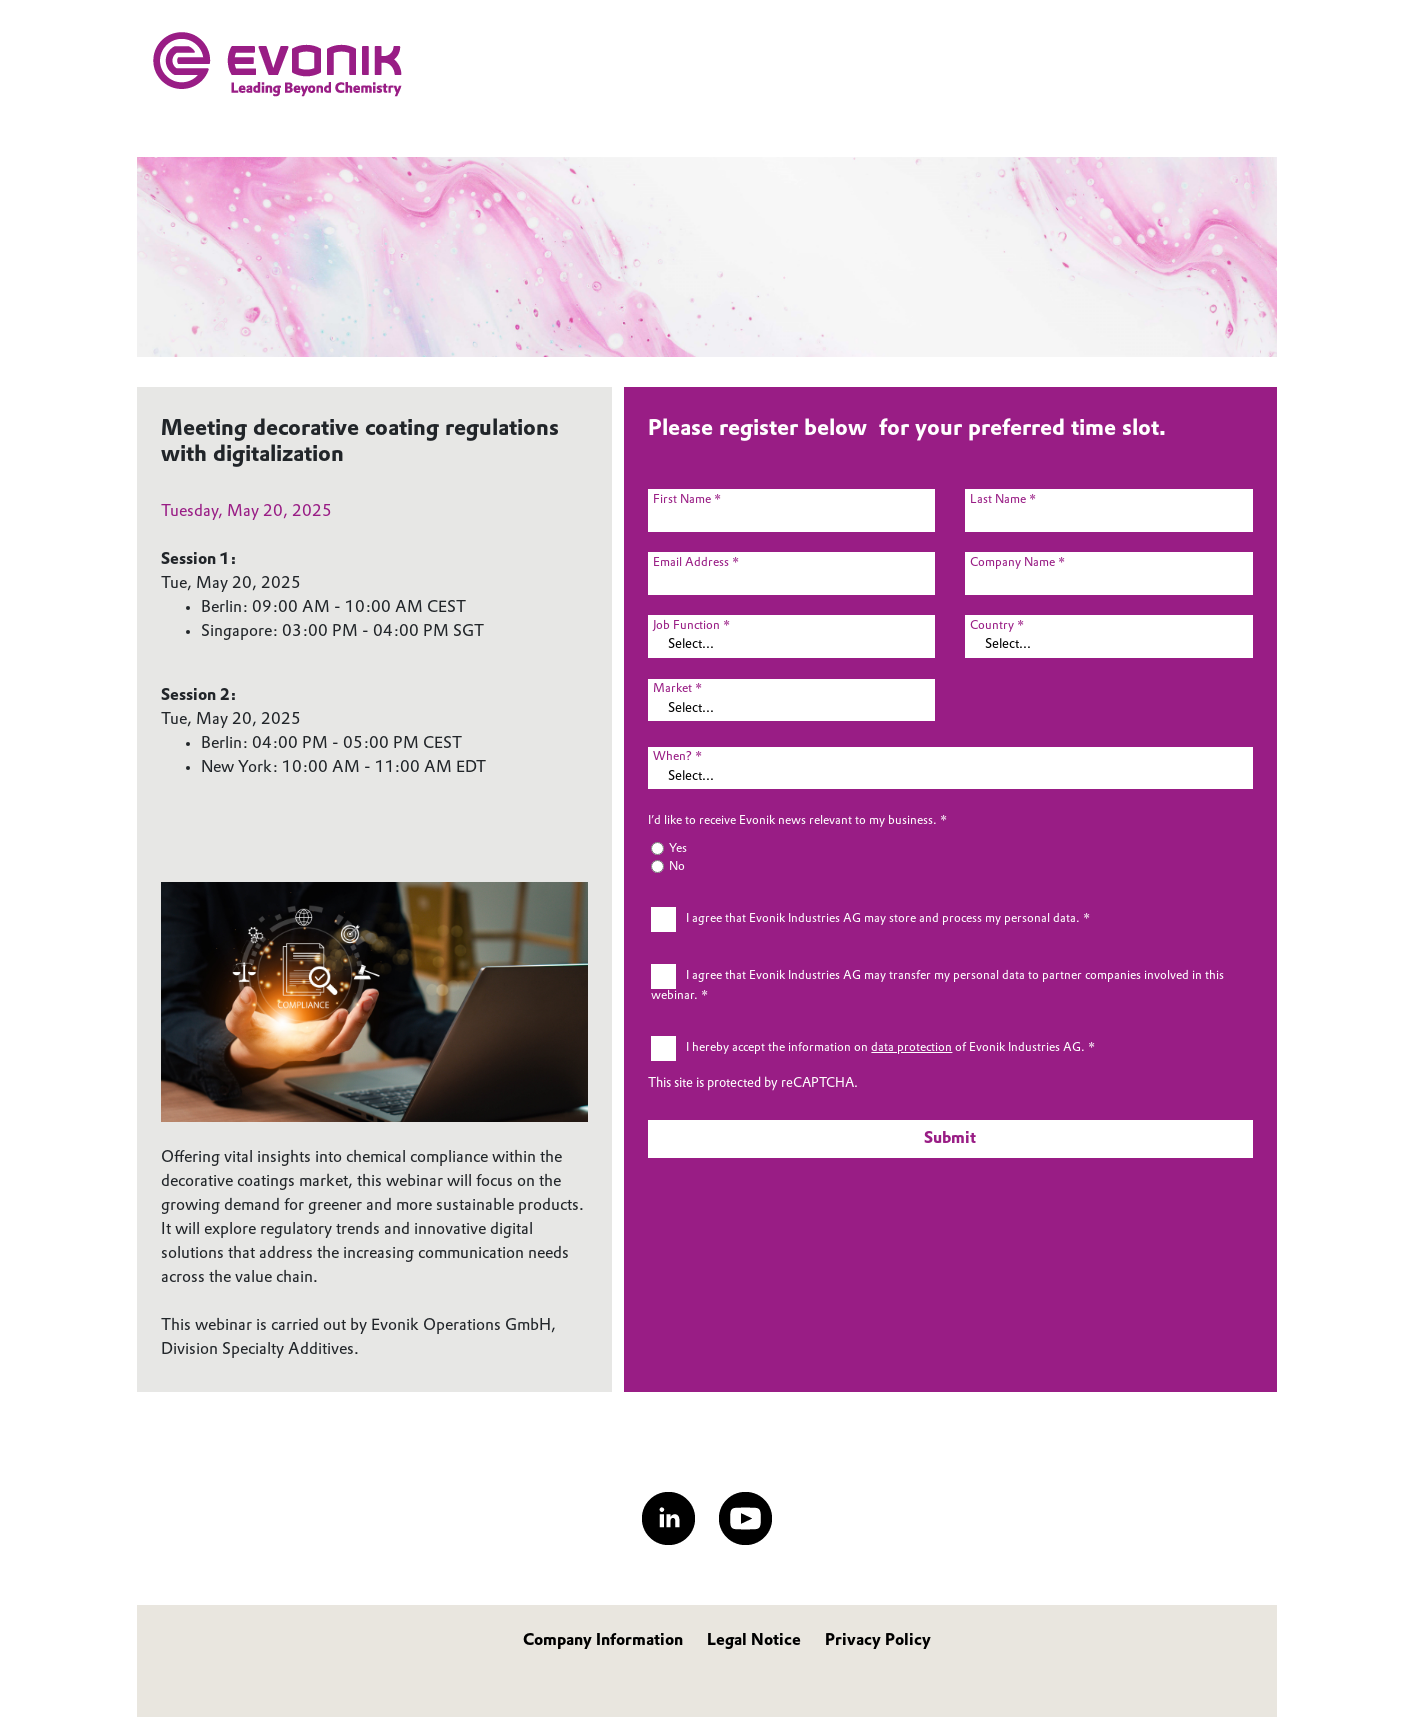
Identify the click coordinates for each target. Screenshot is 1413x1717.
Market (672, 689)
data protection (911, 1048)
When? (672, 757)
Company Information (603, 1641)
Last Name (998, 500)
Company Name (1012, 563)
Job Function (686, 626)
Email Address (691, 563)
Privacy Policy (878, 1641)
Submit (950, 1139)
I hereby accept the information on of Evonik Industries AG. (885, 1048)
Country (992, 626)
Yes (678, 849)
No (677, 867)
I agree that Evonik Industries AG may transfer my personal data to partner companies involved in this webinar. (937, 987)
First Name (682, 500)
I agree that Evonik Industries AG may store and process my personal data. (883, 919)
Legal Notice (754, 1641)
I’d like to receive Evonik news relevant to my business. (792, 821)
